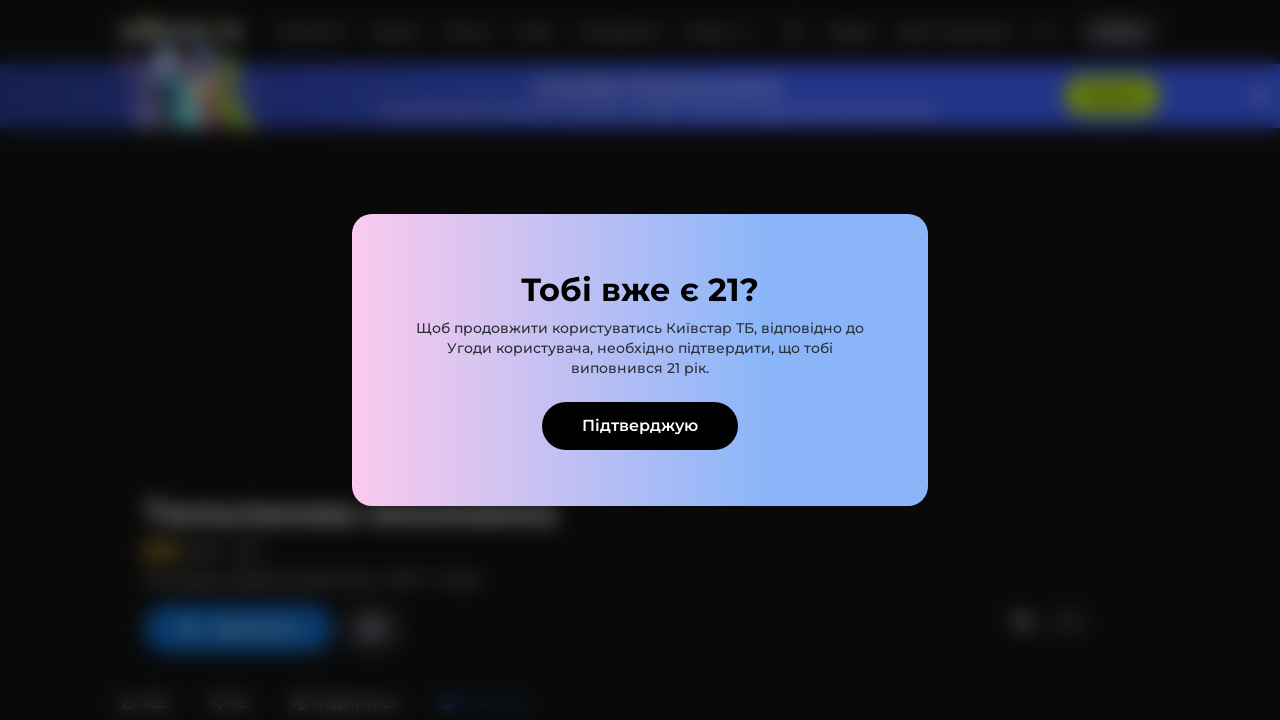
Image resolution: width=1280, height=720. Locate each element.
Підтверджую (640, 425)
